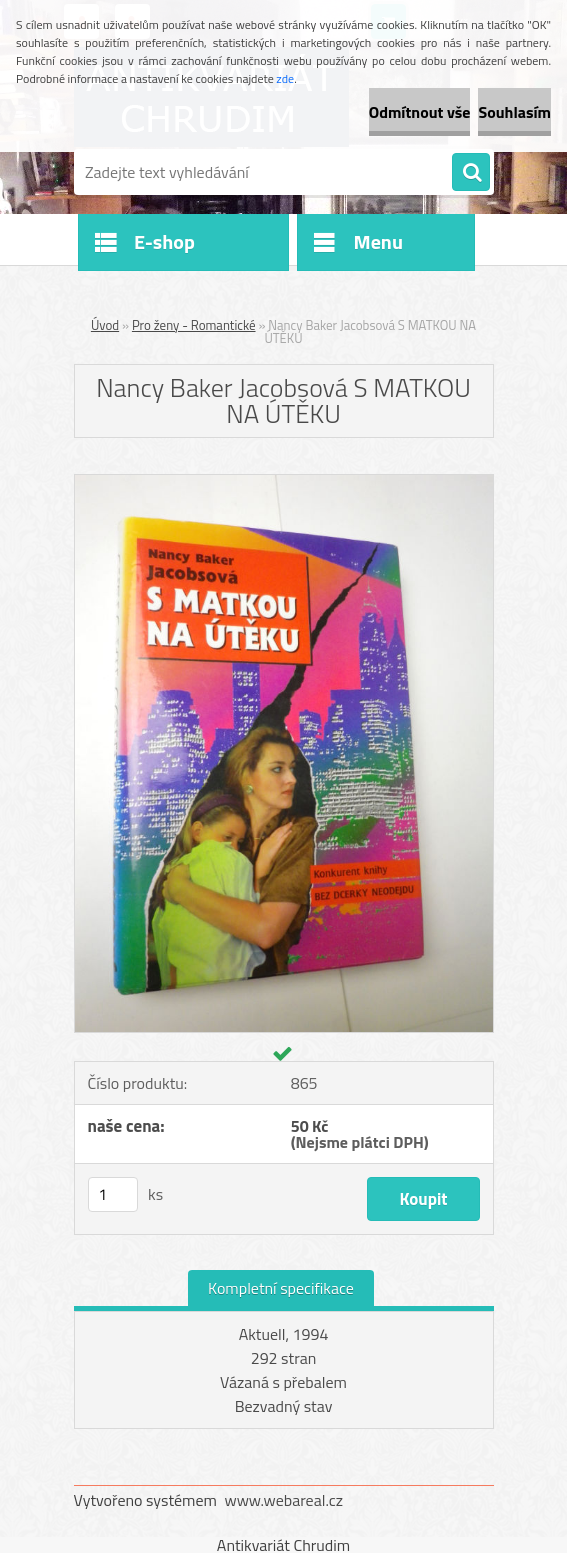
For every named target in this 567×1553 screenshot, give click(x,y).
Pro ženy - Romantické (194, 325)
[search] (471, 173)
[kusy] (113, 1194)
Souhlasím (514, 112)
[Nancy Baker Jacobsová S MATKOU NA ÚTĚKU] (284, 483)
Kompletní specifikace (281, 1288)
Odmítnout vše (420, 112)
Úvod (105, 325)
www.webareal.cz (283, 1500)
